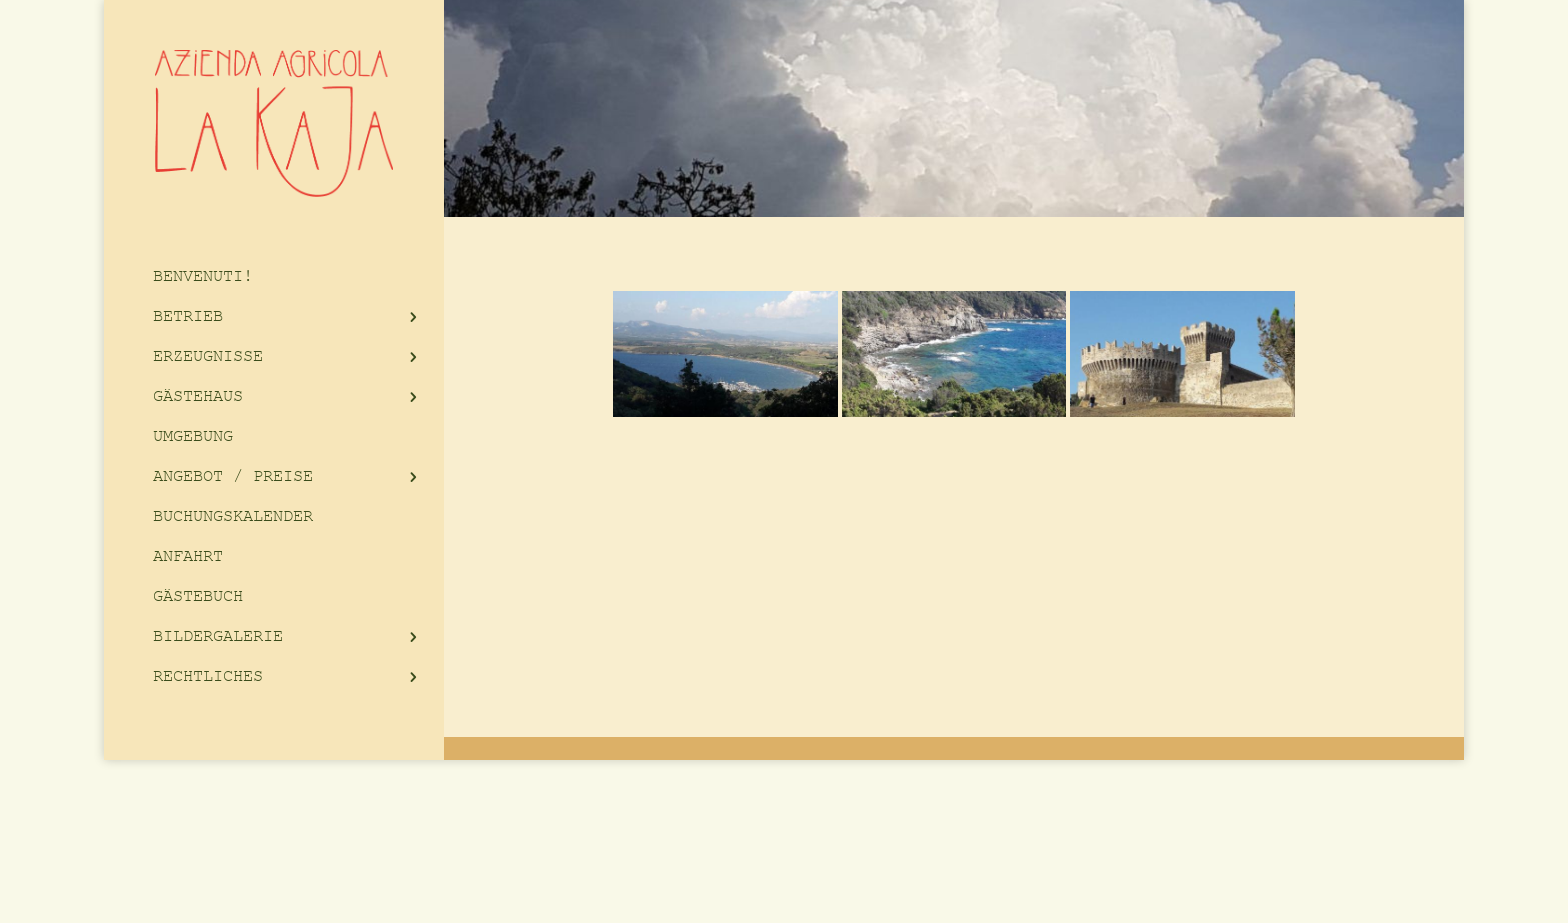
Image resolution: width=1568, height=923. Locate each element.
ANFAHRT (188, 556)
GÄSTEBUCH (198, 596)
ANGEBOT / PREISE (233, 476)
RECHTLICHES (208, 676)
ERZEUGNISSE (208, 356)
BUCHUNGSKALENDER (233, 516)
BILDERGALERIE (218, 636)
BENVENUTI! (203, 276)
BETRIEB (188, 316)
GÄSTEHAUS (198, 396)
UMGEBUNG (193, 436)
